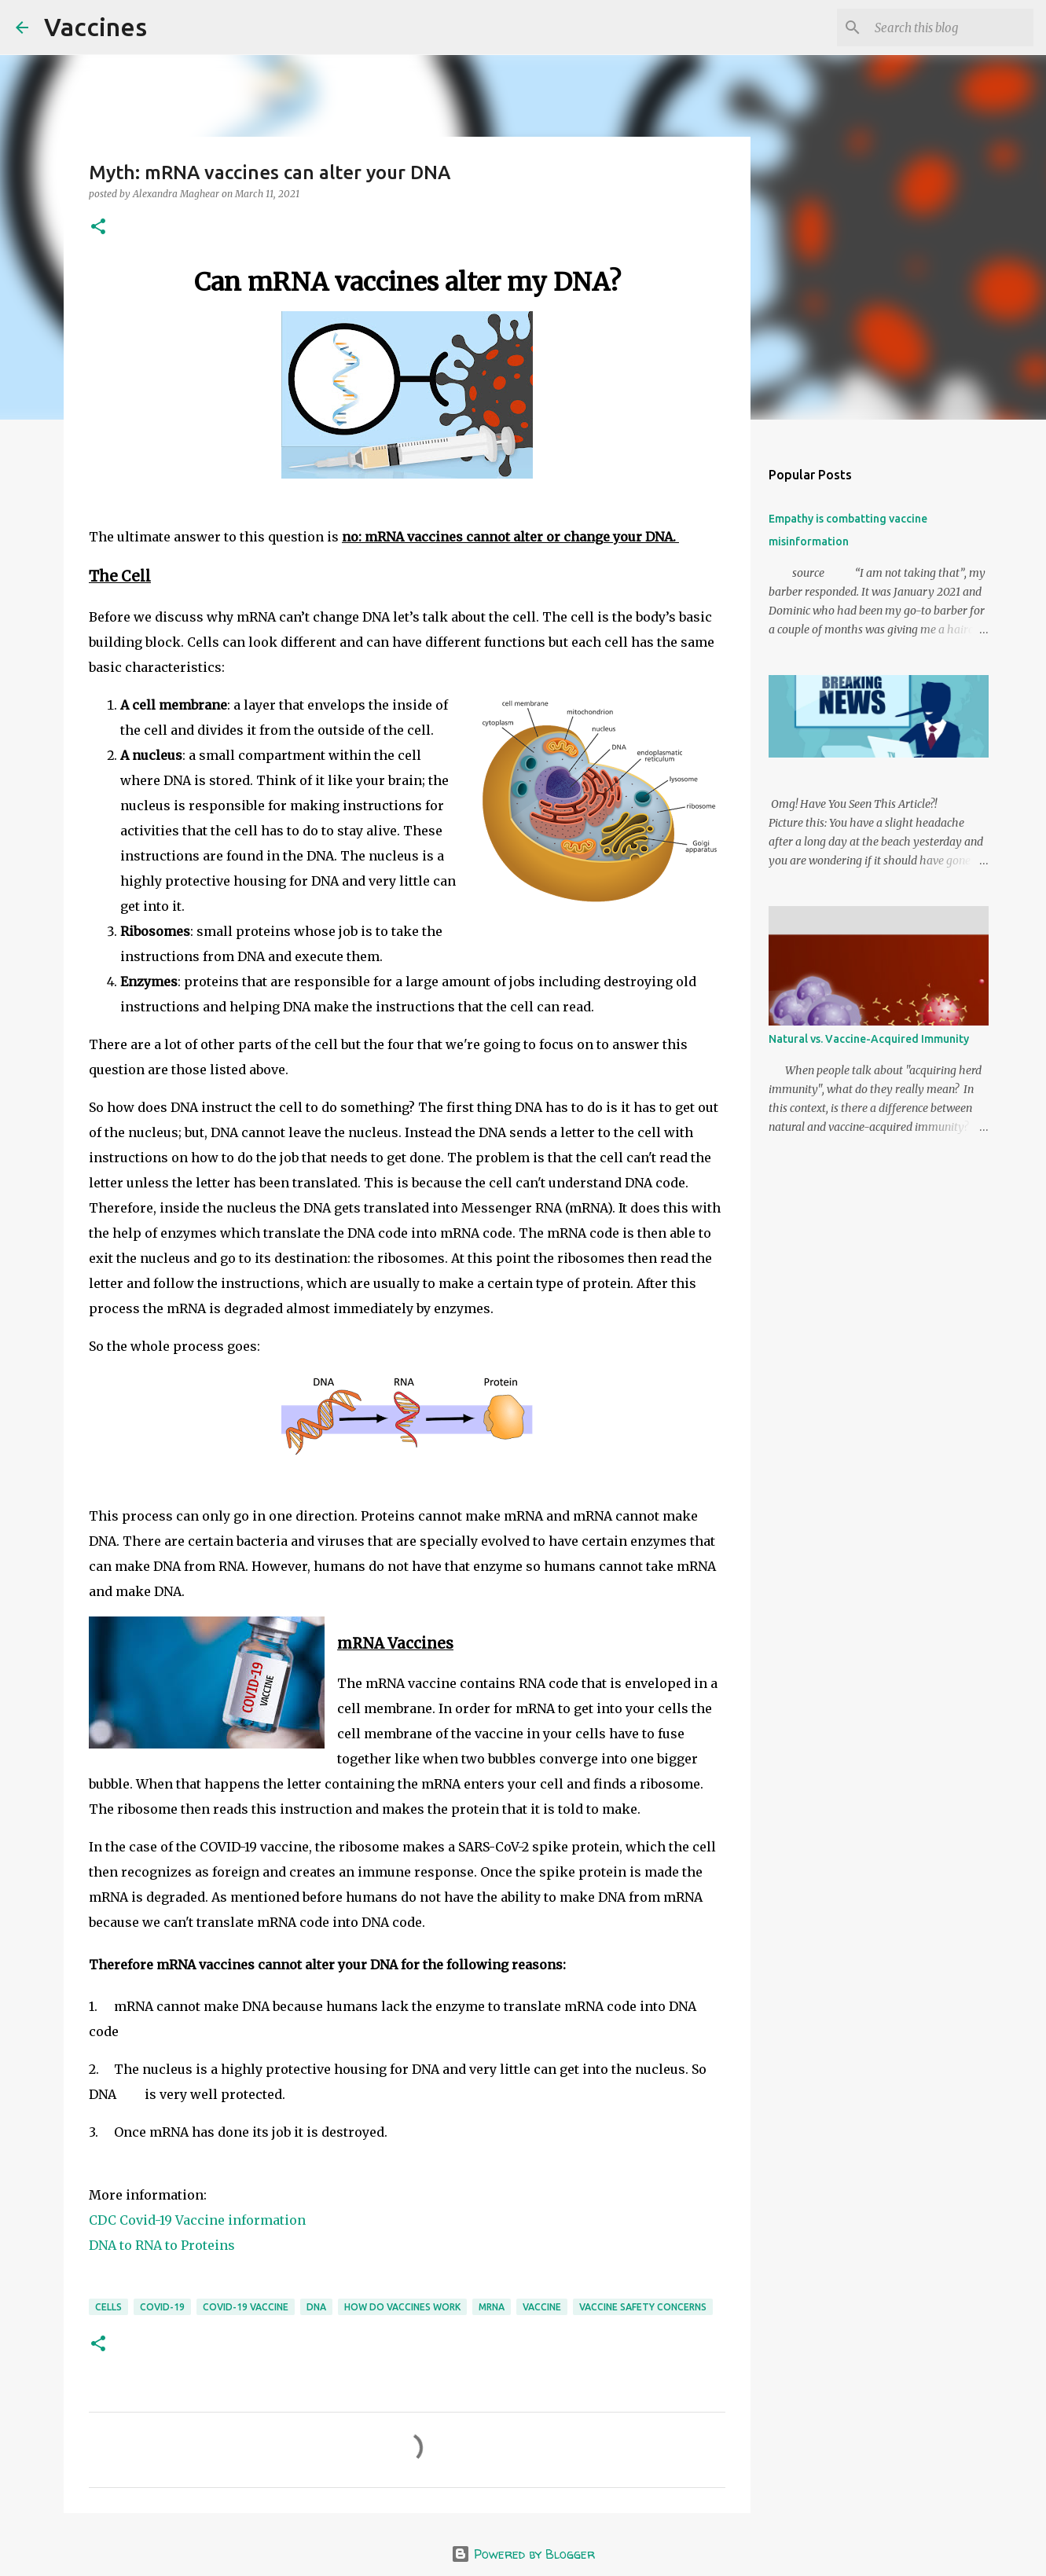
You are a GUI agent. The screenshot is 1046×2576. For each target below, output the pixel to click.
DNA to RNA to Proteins (162, 2245)
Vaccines (95, 27)
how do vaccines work (402, 2307)
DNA (316, 2307)
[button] (98, 227)
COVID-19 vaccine (245, 2307)
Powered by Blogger (523, 2554)
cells (108, 2307)
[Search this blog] (950, 27)
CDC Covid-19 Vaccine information (197, 2220)
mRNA (492, 2307)
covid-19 (162, 2307)
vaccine (542, 2307)
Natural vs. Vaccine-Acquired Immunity (869, 1039)
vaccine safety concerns (643, 2307)
